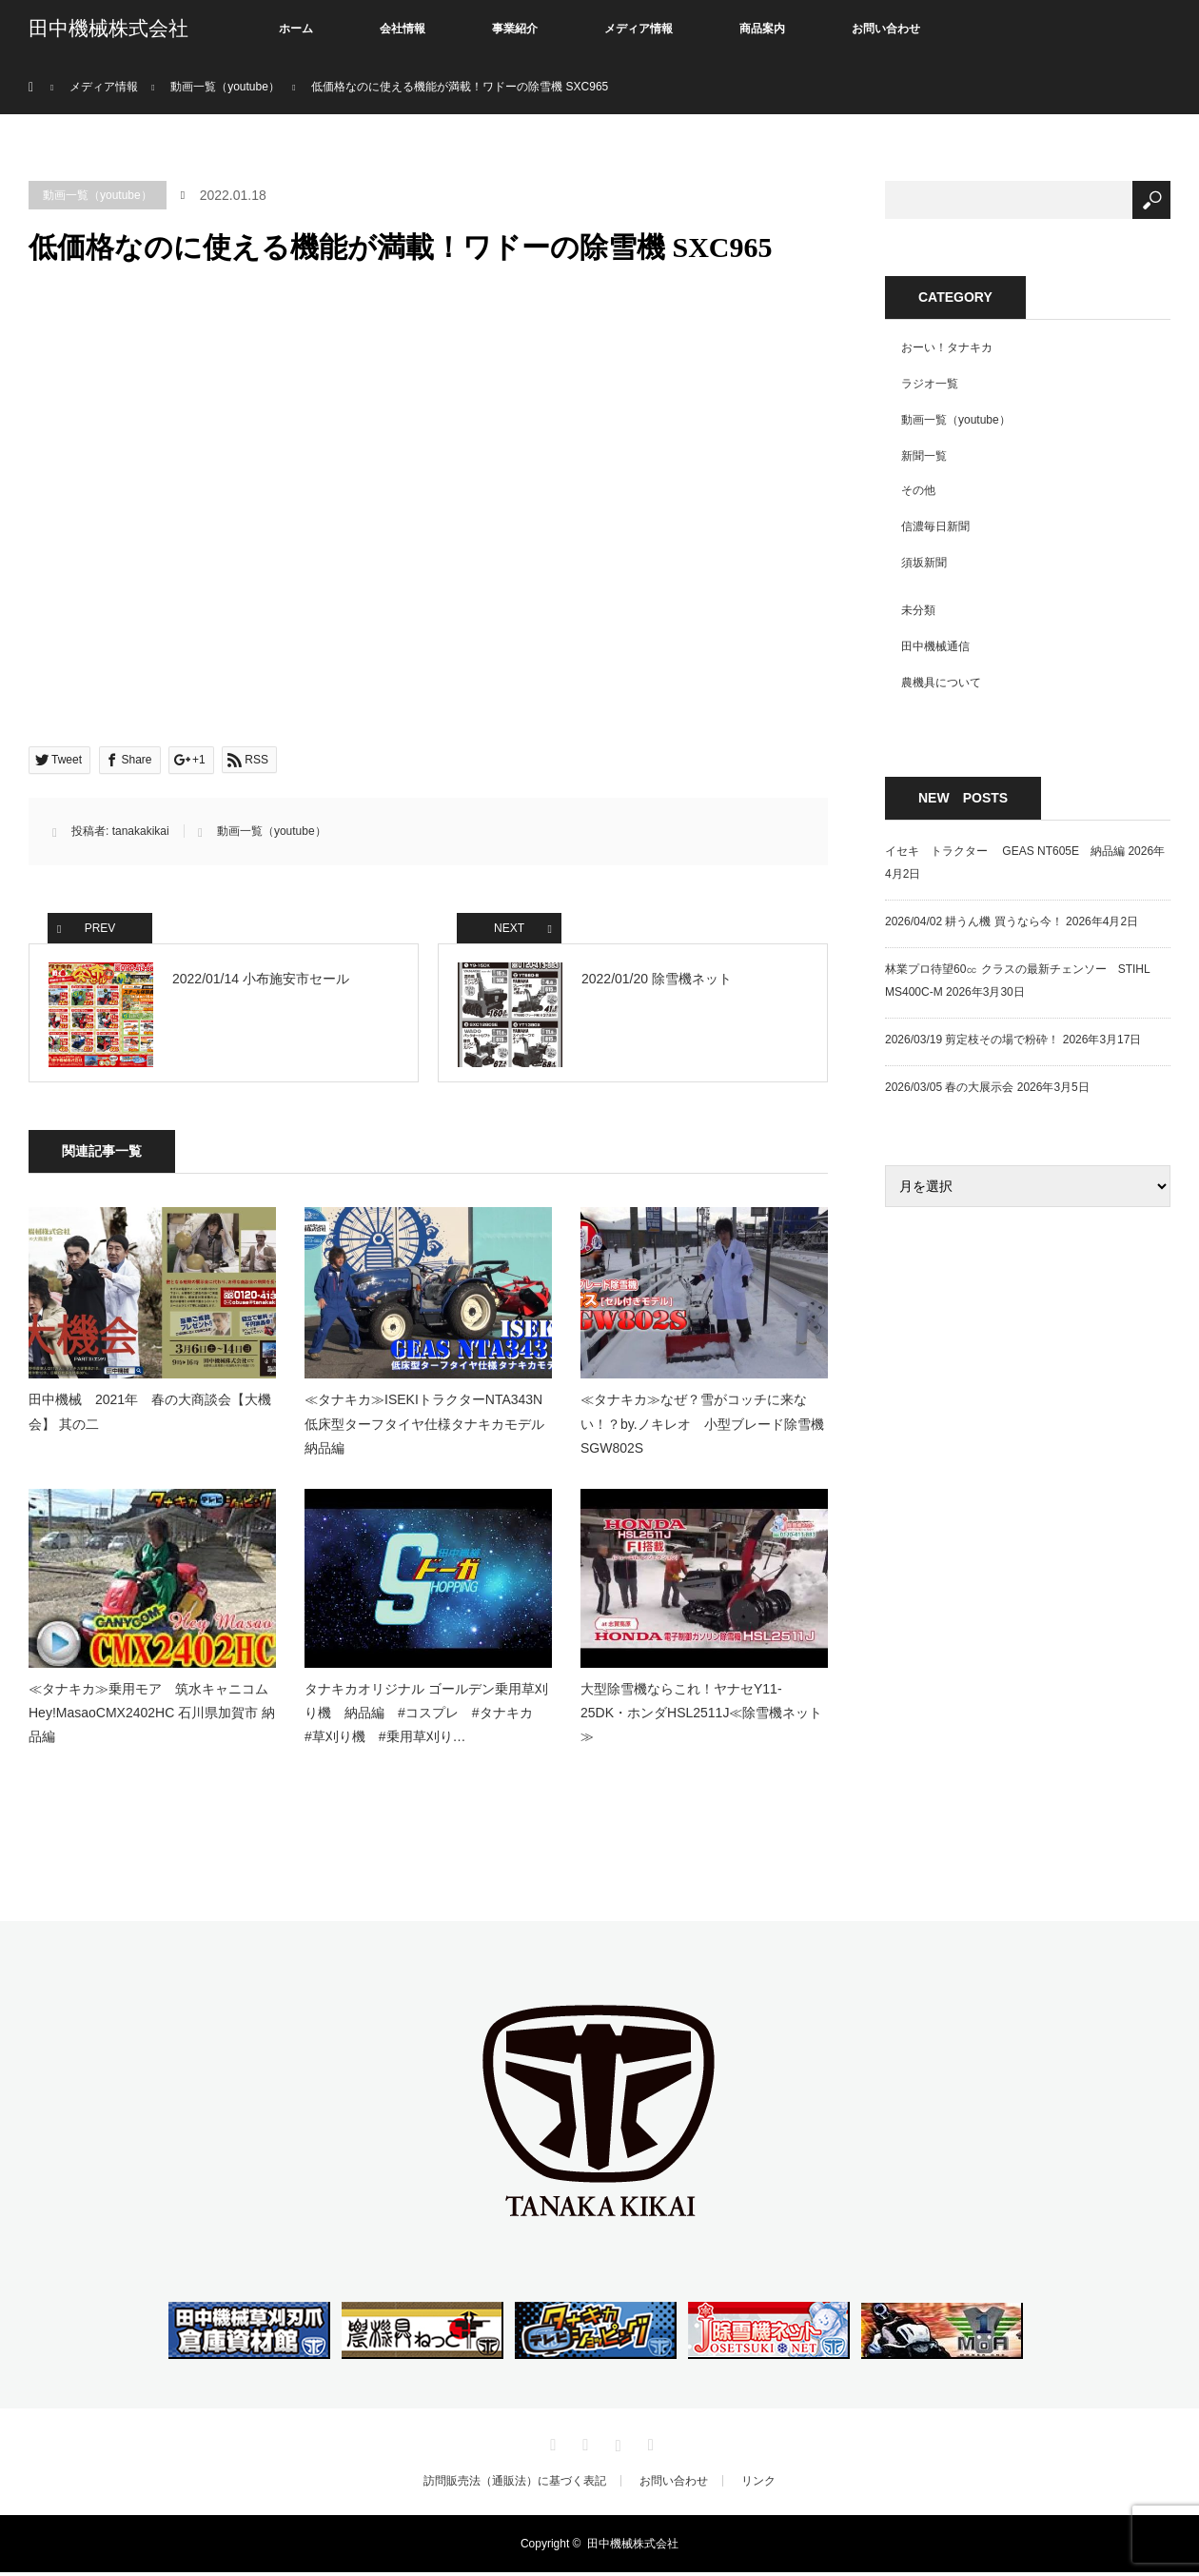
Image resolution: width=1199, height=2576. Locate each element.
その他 (918, 490)
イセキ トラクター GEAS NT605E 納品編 (1005, 851)
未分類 (918, 610)
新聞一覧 (924, 456)
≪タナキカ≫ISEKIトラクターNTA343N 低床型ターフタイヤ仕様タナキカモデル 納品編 (428, 1428)
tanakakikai (140, 831)
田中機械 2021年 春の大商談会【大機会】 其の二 (150, 1416)
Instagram (615, 2445)
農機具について (941, 682)
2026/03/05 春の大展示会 (949, 1087)
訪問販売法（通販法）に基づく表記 (514, 2484)
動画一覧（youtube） (97, 195)
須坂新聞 (924, 562)
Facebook (583, 2445)
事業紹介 (515, 28)
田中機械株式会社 (108, 28)
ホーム (296, 28)
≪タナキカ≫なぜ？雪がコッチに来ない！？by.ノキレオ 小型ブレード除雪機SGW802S (702, 1428)
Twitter (551, 2445)
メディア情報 (638, 28)
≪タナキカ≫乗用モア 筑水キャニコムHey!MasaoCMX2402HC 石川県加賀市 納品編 (152, 1716)
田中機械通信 (935, 646)
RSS (648, 2445)
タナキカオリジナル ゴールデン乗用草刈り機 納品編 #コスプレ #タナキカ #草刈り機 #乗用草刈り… (426, 1716)
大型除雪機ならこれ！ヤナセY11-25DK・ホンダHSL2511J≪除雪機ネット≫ (701, 1716)
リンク (758, 2484)
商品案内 (762, 28)
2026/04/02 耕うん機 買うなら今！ (974, 921)
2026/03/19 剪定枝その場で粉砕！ (972, 1039)
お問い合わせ (886, 28)
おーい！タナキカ (947, 347)
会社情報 (402, 28)
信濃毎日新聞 (935, 526)
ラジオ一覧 (929, 383)
